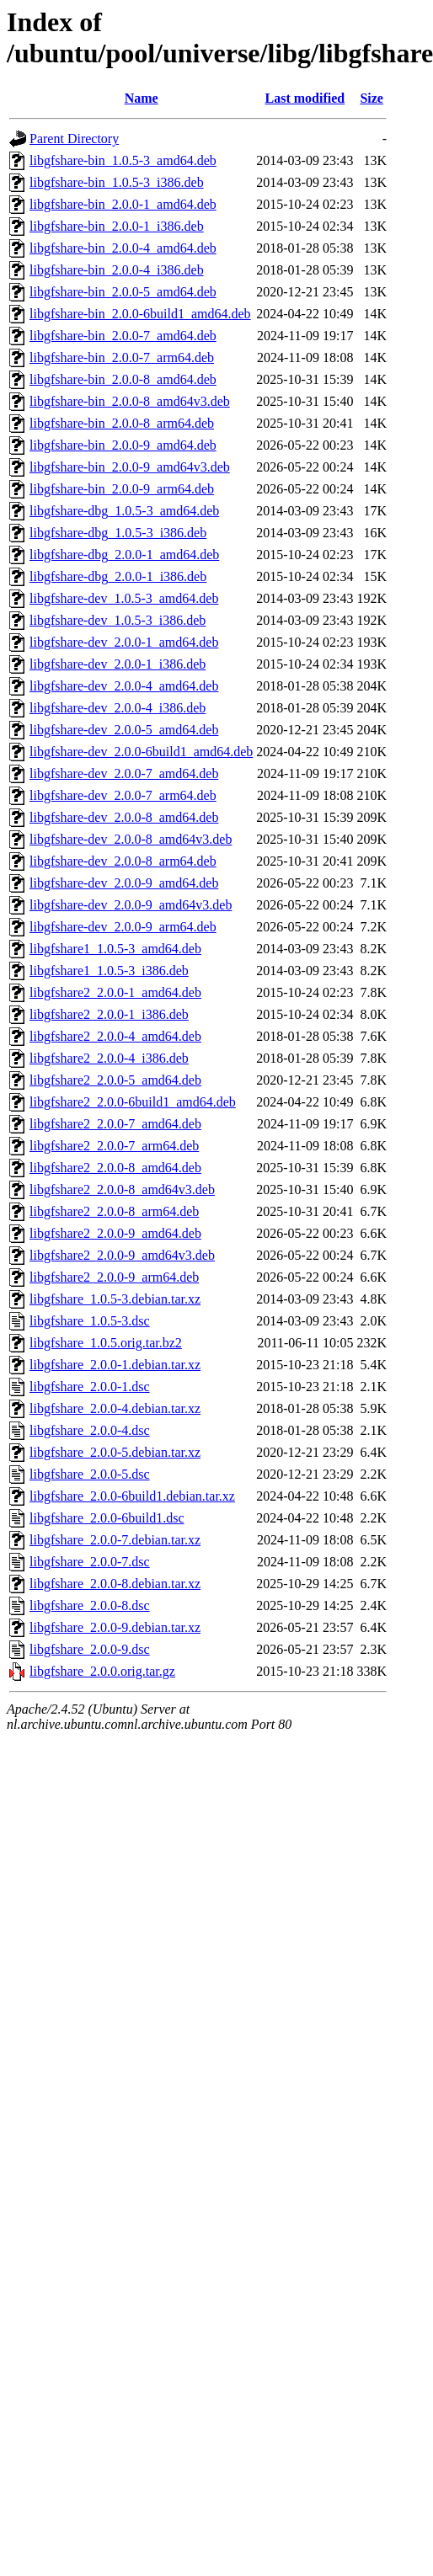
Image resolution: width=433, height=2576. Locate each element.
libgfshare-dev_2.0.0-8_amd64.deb (123, 817)
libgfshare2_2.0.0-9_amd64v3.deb (122, 1255)
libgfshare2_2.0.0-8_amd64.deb (115, 1167)
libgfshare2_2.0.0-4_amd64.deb (115, 1036)
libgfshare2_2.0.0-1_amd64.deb (115, 992)
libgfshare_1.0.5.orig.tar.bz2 (105, 1343)
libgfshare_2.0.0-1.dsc (89, 1386)
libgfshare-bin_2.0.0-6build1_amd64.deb (140, 314)
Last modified (305, 98)
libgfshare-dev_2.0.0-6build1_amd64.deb (141, 751)
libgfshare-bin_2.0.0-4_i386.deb (116, 270)
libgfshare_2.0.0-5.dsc (89, 1474)
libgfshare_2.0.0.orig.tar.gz (102, 1671)
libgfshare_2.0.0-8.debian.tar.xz (114, 1583)
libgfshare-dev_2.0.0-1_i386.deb (117, 664)
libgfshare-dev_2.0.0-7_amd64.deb (123, 773)
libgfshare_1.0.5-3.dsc (89, 1321)
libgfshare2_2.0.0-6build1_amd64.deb (132, 1102)
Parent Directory (74, 138)
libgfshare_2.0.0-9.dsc (89, 1649)
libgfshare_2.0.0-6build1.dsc (106, 1518)
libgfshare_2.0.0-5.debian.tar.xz (114, 1452)
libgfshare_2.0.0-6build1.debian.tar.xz (132, 1496)
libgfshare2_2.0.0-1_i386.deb (109, 1014)
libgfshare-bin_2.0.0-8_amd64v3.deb (129, 401)
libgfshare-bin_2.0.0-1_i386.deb (116, 226)
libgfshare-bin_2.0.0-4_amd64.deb (122, 248)
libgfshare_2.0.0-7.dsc (89, 1562)
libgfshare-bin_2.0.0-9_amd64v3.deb (129, 467)
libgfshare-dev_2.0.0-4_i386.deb (117, 708)
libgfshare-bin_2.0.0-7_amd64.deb (122, 335)
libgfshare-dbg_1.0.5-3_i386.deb (117, 532)
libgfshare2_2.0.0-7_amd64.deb (115, 1124)
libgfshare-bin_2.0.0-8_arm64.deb (121, 423)
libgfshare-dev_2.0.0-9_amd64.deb (123, 883)
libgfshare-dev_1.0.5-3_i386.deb (117, 620)
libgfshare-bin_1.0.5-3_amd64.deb (122, 160)
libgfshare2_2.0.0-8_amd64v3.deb (122, 1189)
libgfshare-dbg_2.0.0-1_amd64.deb (124, 554)
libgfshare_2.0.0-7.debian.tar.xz (114, 1540)
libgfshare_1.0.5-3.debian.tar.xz (114, 1299)
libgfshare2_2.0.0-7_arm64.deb (114, 1146)
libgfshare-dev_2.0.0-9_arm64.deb (122, 927)
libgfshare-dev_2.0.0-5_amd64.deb (123, 730)
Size (371, 98)
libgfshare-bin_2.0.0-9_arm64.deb (121, 489)
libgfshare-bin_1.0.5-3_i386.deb (116, 182)
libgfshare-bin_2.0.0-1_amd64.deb (122, 204)
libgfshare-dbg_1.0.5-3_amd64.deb (124, 511)
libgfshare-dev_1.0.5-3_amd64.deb (123, 598)
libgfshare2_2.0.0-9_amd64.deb (115, 1233)
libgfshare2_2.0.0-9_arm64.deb (114, 1277)
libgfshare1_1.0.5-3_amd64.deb (115, 948)
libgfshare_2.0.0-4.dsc (89, 1430)
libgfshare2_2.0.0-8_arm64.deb (114, 1211)
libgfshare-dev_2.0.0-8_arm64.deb (122, 861)
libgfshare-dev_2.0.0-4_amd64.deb (123, 686)
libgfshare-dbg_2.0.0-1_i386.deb (117, 576)
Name (141, 98)
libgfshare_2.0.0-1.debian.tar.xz (114, 1364)
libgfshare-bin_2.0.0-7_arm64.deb (121, 357)
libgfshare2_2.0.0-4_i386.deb (109, 1058)
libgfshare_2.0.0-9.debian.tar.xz (114, 1627)
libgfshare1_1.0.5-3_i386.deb (109, 970)
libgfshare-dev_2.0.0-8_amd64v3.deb (130, 839)
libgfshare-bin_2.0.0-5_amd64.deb (122, 292)
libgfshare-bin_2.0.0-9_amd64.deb (122, 445)
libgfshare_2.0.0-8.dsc (89, 1605)
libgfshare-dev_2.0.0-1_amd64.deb (123, 642)
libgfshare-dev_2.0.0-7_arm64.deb (122, 795)
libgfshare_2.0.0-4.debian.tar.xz (114, 1408)
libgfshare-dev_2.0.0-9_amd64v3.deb (130, 905)
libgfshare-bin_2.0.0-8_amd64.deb (122, 379)
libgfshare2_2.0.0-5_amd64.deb (115, 1080)
